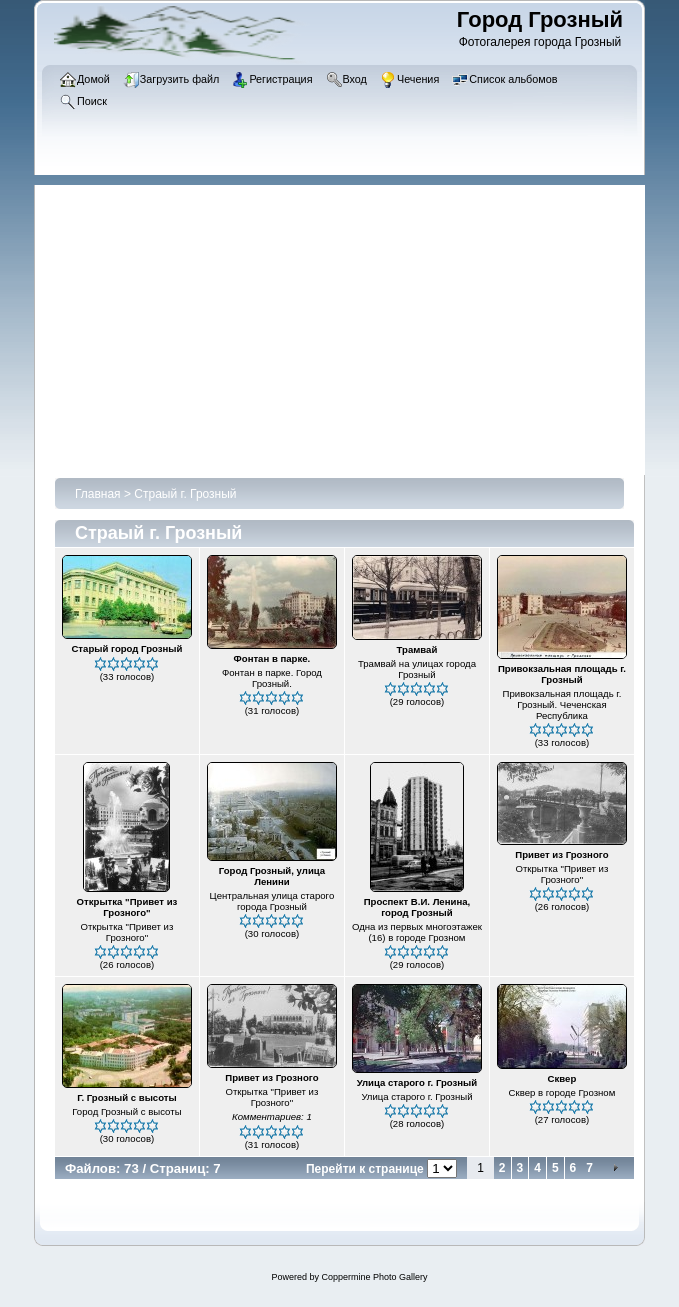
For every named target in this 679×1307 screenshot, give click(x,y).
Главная (98, 494)
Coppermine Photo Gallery (374, 1277)
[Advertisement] (349, 325)
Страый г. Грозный (185, 494)
